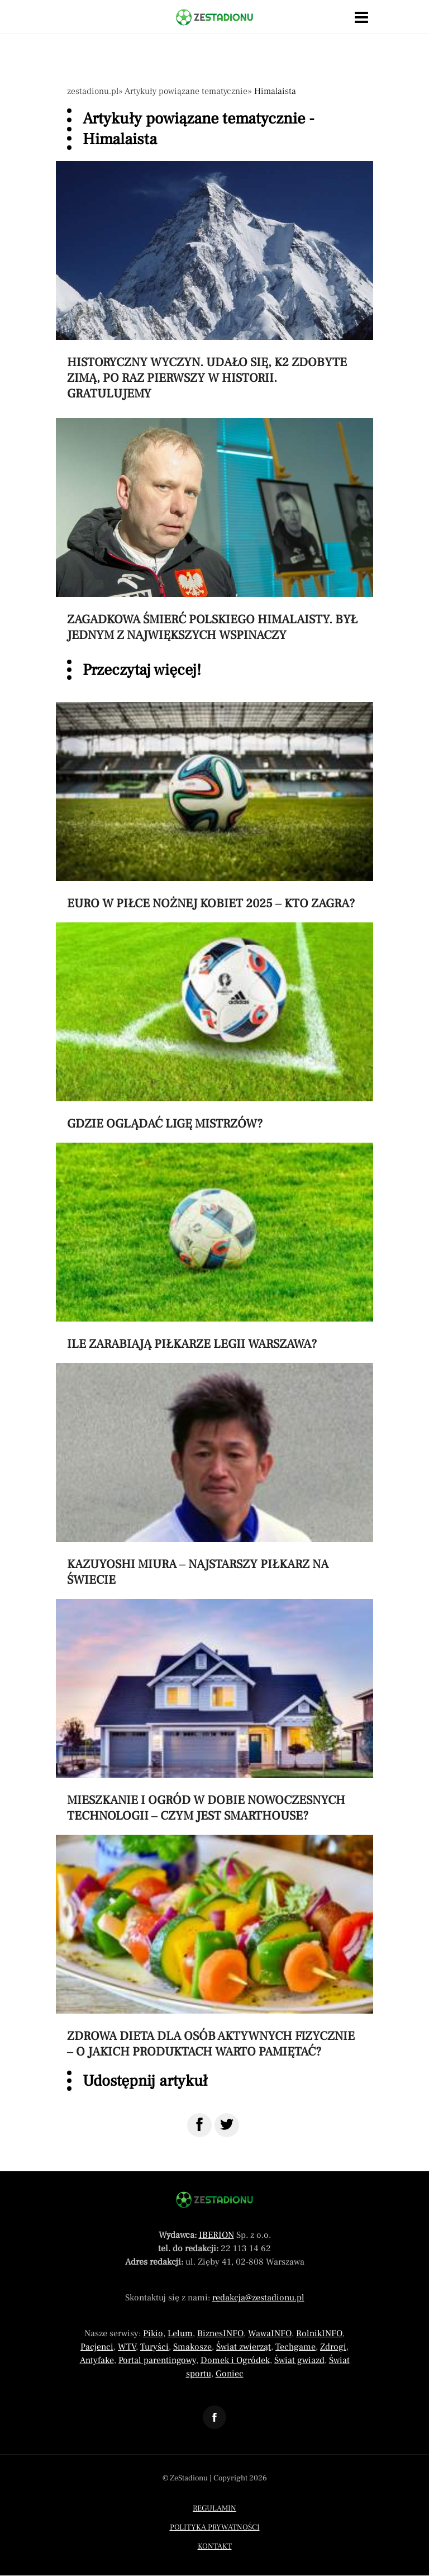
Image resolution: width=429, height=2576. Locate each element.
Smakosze (192, 2346)
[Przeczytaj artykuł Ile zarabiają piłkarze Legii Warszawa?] (214, 1247)
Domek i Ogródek (235, 2360)
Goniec (230, 2373)
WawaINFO (270, 2333)
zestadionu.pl (92, 91)
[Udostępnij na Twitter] (226, 2125)
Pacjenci (96, 2346)
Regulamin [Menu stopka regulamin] (214, 2508)
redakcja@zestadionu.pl (258, 2297)
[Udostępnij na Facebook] (199, 2125)
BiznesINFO (220, 2333)
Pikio (153, 2333)
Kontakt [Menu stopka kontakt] (215, 2546)
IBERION (216, 2235)
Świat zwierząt (243, 2346)
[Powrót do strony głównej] (214, 2200)
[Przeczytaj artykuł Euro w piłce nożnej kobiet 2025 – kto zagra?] (214, 806)
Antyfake (97, 2360)
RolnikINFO (319, 2333)
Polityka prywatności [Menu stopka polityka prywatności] (215, 2527)
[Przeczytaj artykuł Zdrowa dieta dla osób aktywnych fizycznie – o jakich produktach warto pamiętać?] (214, 1947)
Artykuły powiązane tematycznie (186, 91)
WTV (127, 2346)
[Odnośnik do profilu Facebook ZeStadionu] (214, 2417)
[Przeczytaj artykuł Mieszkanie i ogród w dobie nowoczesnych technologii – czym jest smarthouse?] (214, 1711)
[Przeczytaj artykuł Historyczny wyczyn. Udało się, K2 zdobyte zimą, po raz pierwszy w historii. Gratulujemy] (214, 281)
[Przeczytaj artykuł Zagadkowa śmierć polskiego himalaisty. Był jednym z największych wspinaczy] (214, 530)
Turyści (154, 2346)
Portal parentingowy (157, 2360)
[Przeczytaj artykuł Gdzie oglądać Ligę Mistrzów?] (214, 1026)
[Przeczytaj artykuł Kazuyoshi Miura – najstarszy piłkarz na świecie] (214, 1475)
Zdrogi (333, 2346)
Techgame (295, 2346)
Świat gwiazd (299, 2360)
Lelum (180, 2333)
